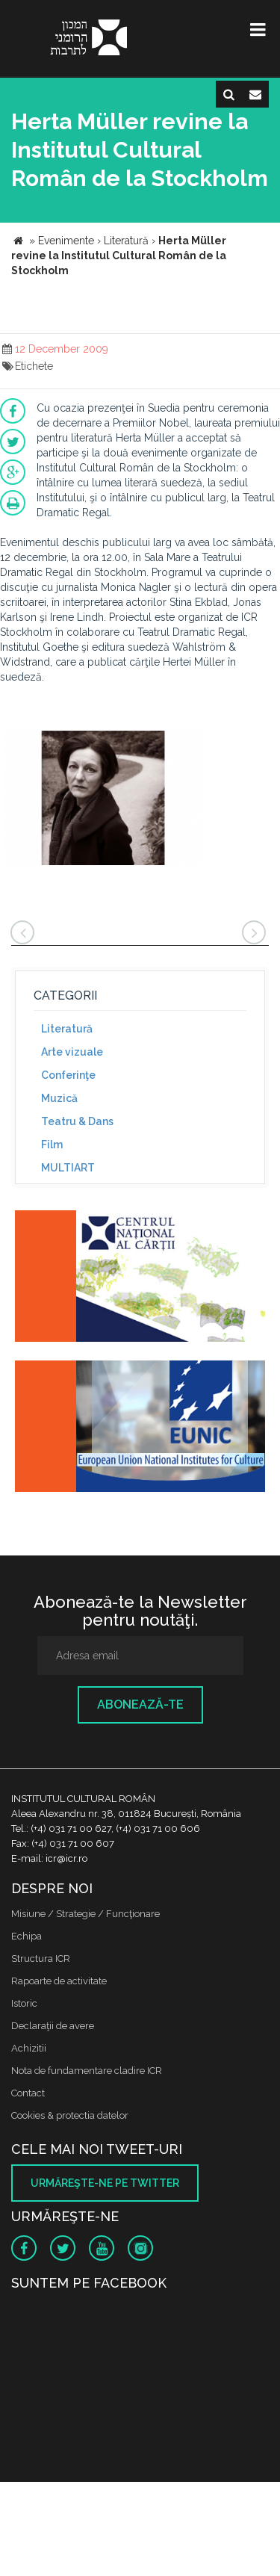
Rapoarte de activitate (59, 1981)
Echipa (26, 1936)
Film (52, 1145)
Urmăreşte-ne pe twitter (105, 2183)
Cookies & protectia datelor (69, 2115)
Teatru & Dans (77, 1121)
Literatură (67, 1029)
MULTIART (68, 1168)
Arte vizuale (72, 1052)
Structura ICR (40, 1958)
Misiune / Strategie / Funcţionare (85, 1913)
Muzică (59, 1098)
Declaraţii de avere (52, 2025)
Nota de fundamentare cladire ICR (86, 2070)
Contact (28, 2093)
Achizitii (28, 2048)
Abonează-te (140, 1704)
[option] (103, 800)
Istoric (24, 2003)
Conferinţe (68, 1075)
